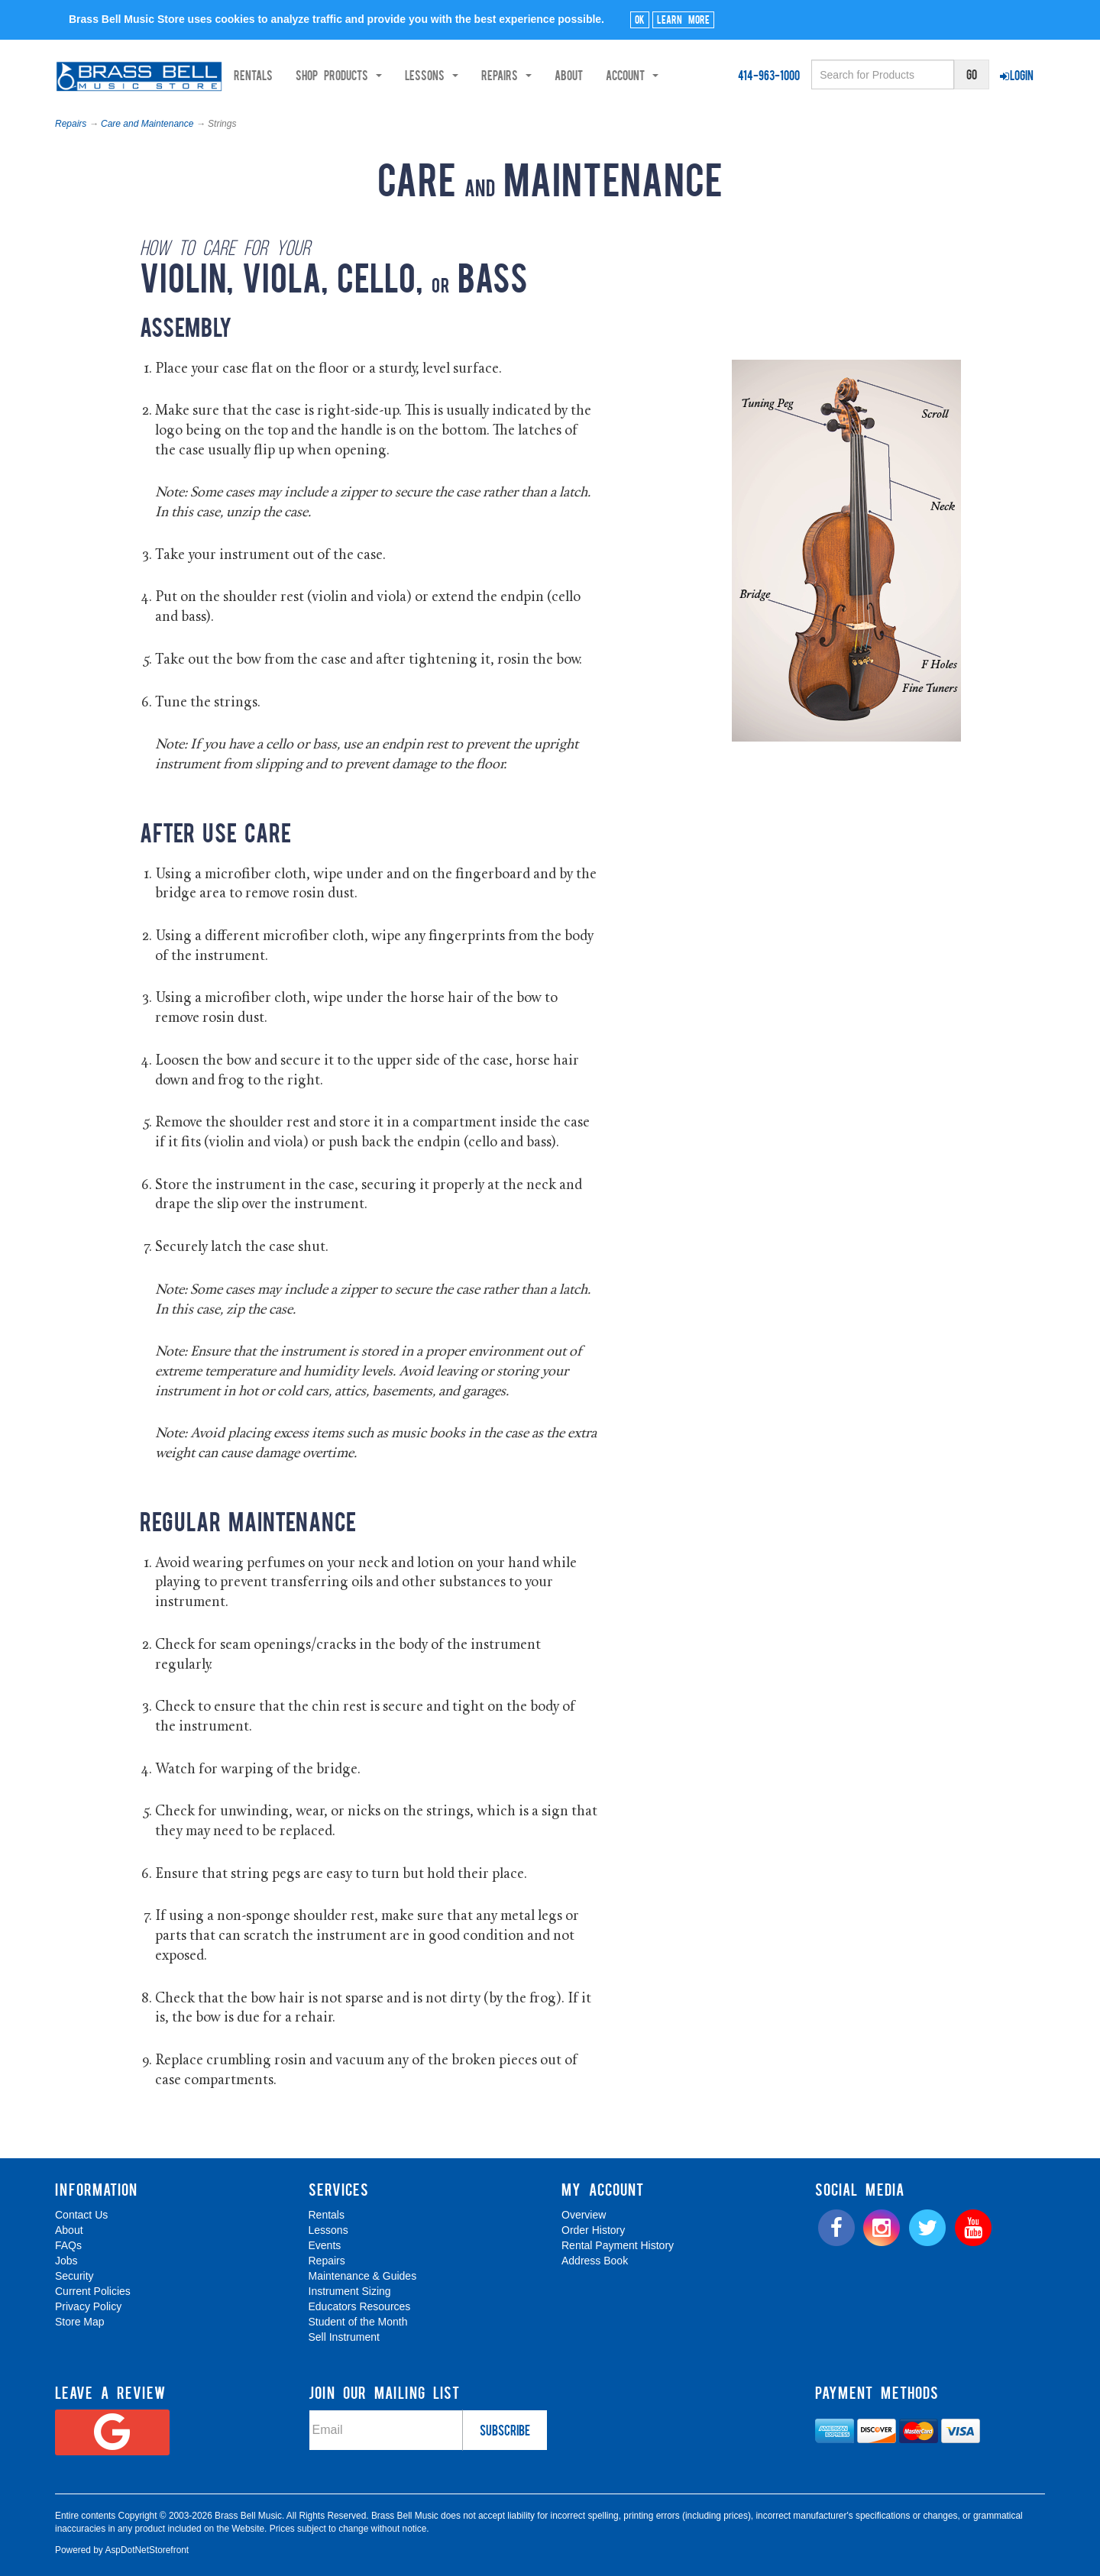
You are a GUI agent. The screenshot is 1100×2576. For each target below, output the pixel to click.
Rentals (307, 75)
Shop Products (393, 75)
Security (74, 2276)
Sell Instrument (344, 2337)
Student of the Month (358, 2322)
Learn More (683, 19)
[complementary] (978, 2492)
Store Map (80, 2322)
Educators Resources (360, 2306)
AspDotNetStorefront (147, 2550)
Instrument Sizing (350, 2291)
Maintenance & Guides (363, 2276)
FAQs (68, 2245)
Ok (640, 19)
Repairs (70, 123)
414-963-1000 (769, 75)
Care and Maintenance (147, 123)
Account (686, 75)
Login (1017, 75)
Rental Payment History (617, 2245)
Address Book (594, 2260)
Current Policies (93, 2291)
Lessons (328, 2230)
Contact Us (81, 2215)
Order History (593, 2230)
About (623, 75)
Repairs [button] (560, 75)
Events (325, 2245)
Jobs (66, 2260)
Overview (583, 2215)
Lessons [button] (486, 75)
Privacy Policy (88, 2306)
